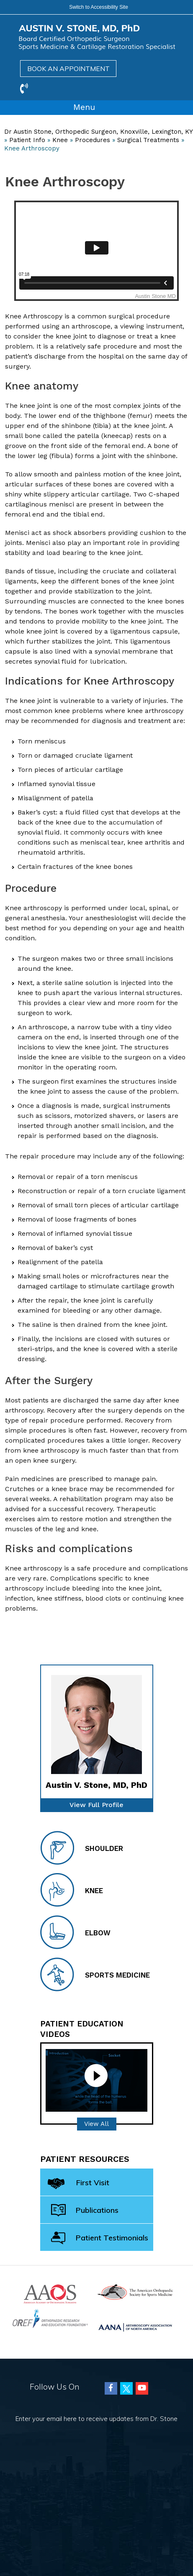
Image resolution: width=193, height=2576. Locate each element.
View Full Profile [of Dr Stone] (96, 1805)
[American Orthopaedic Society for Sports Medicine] (135, 2291)
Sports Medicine (95, 1974)
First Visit (78, 2184)
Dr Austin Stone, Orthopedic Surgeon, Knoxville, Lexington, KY (98, 131)
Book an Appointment (68, 68)
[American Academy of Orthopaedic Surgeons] (50, 2293)
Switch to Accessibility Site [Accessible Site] (98, 7)
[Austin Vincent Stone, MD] (96, 37)
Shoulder (81, 1848)
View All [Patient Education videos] (96, 2124)
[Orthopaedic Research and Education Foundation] (50, 2318)
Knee (60, 140)
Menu (94, 107)
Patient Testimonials (99, 2238)
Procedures (92, 140)
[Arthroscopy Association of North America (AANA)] (135, 2326)
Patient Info (27, 140)
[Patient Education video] (96, 2080)
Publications (84, 2210)
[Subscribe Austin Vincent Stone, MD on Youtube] (142, 2388)
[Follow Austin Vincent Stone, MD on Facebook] (111, 2388)
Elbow (75, 1932)
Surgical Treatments (148, 140)
